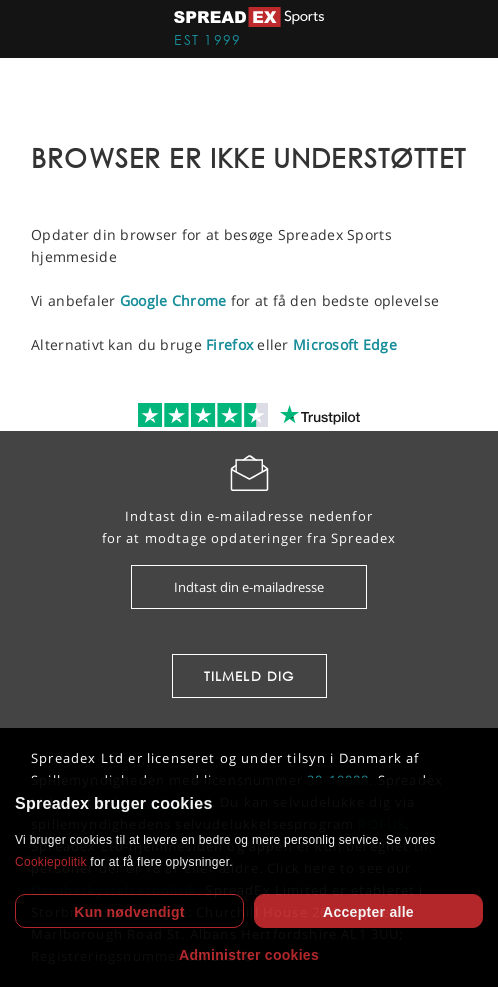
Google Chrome (173, 300)
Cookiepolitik (51, 862)
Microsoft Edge (345, 344)
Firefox (229, 344)
